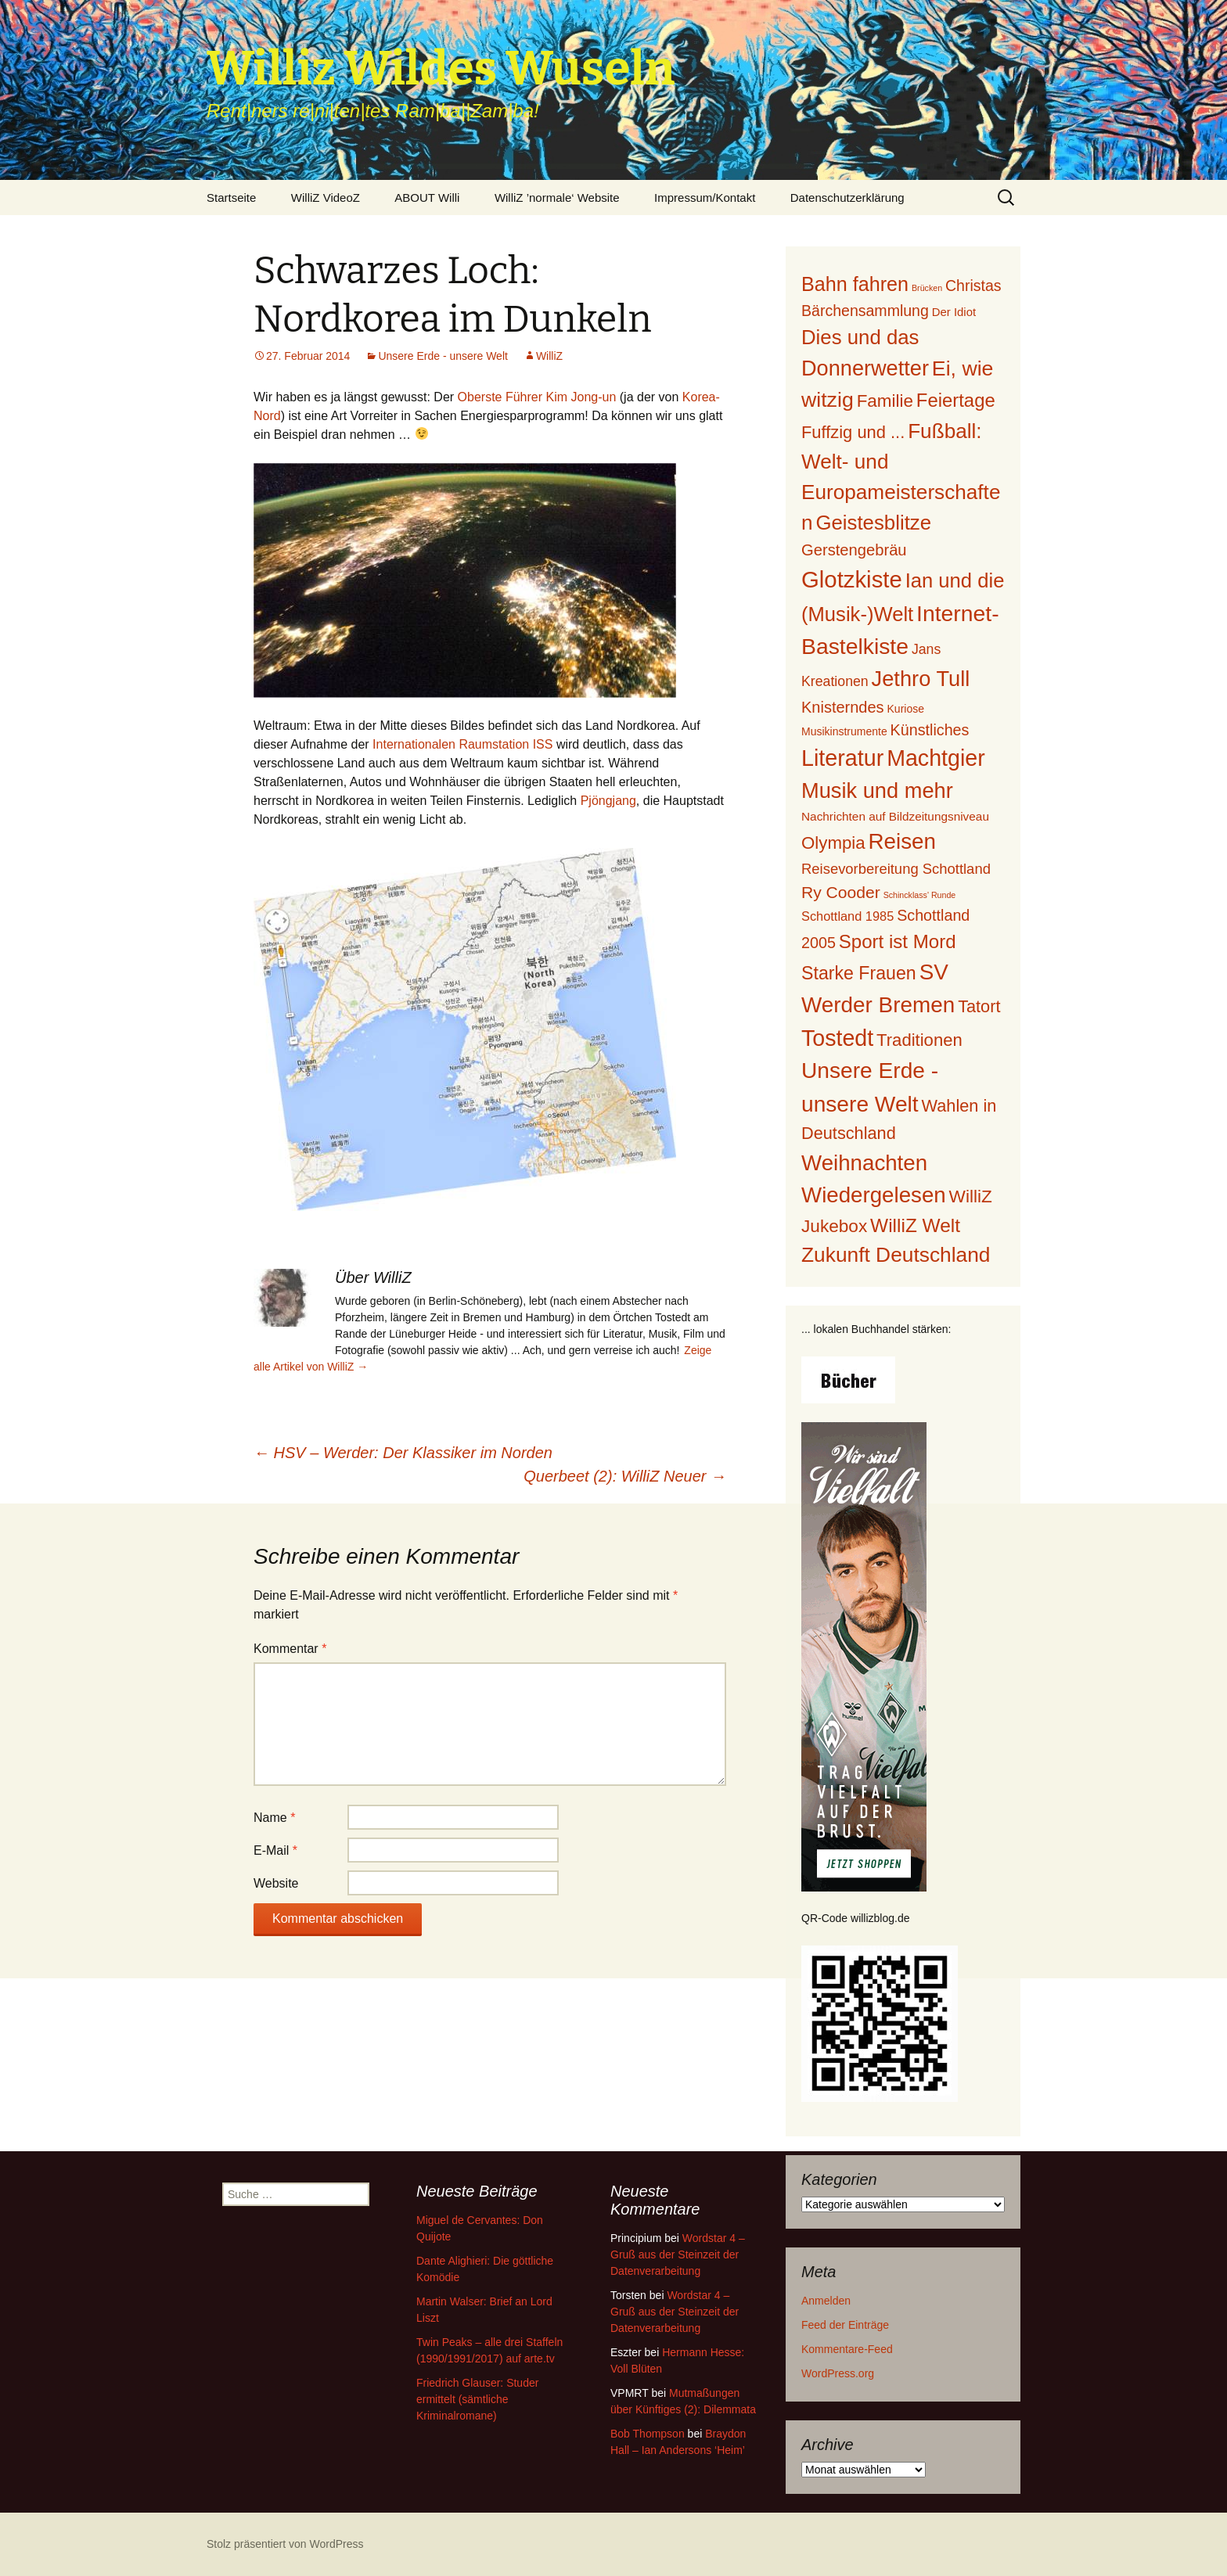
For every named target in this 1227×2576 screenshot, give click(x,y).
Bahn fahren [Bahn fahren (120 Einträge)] (855, 284)
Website (276, 1883)
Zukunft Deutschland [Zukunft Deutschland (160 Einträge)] (895, 1254)
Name (274, 1817)
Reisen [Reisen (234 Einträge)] (902, 841)
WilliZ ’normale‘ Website (557, 197)
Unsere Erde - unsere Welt (442, 356)
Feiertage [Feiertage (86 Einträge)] (955, 400)
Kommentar (290, 1648)
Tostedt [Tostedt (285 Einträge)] (837, 1038)
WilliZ (549, 356)
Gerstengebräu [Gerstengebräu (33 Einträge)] (854, 550)
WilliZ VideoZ (325, 197)
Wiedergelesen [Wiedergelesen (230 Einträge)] (873, 1195)
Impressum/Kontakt (704, 197)
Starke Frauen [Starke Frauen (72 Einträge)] (858, 973)
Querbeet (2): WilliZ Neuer (625, 1476)
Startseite (231, 197)
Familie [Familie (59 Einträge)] (885, 401)
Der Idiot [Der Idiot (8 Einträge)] (954, 311)
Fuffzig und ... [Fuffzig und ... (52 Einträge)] (853, 432)
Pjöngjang (608, 800)
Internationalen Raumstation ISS (462, 744)
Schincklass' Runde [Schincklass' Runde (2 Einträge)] (919, 895)
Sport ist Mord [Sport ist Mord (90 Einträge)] (897, 941)
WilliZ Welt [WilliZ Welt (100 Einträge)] (915, 1225)
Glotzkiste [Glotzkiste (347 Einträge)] (851, 579)
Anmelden (826, 2300)
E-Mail (275, 1850)
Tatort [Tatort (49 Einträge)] (979, 1006)
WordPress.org (837, 2373)
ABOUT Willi (426, 197)
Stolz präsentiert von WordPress (285, 2544)
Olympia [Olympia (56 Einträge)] (833, 843)
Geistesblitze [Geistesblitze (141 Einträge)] (873, 523)
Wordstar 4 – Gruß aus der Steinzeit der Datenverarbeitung (677, 2254)
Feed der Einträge (845, 2325)
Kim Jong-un (581, 397)
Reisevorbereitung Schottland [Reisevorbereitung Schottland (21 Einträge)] (896, 868)
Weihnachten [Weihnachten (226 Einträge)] (864, 1163)
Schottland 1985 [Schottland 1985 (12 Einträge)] (847, 916)
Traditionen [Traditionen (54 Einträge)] (919, 1040)
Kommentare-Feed (847, 2349)
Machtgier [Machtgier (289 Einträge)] (936, 758)
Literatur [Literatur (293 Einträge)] (842, 758)
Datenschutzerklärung (847, 197)
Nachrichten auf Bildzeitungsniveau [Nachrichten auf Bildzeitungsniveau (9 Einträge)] (895, 816)
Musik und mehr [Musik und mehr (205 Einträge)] (877, 790)
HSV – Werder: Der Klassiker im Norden (403, 1452)
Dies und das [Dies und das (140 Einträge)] (860, 337)
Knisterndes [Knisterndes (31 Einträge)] (842, 707)
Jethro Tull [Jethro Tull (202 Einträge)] (921, 678)
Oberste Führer (500, 397)
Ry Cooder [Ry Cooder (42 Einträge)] (840, 892)
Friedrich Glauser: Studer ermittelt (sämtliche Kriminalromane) (477, 2399)
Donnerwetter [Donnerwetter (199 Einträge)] (865, 368)
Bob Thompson (647, 2433)
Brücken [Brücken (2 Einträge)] (927, 288)
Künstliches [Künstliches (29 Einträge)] (930, 729)
